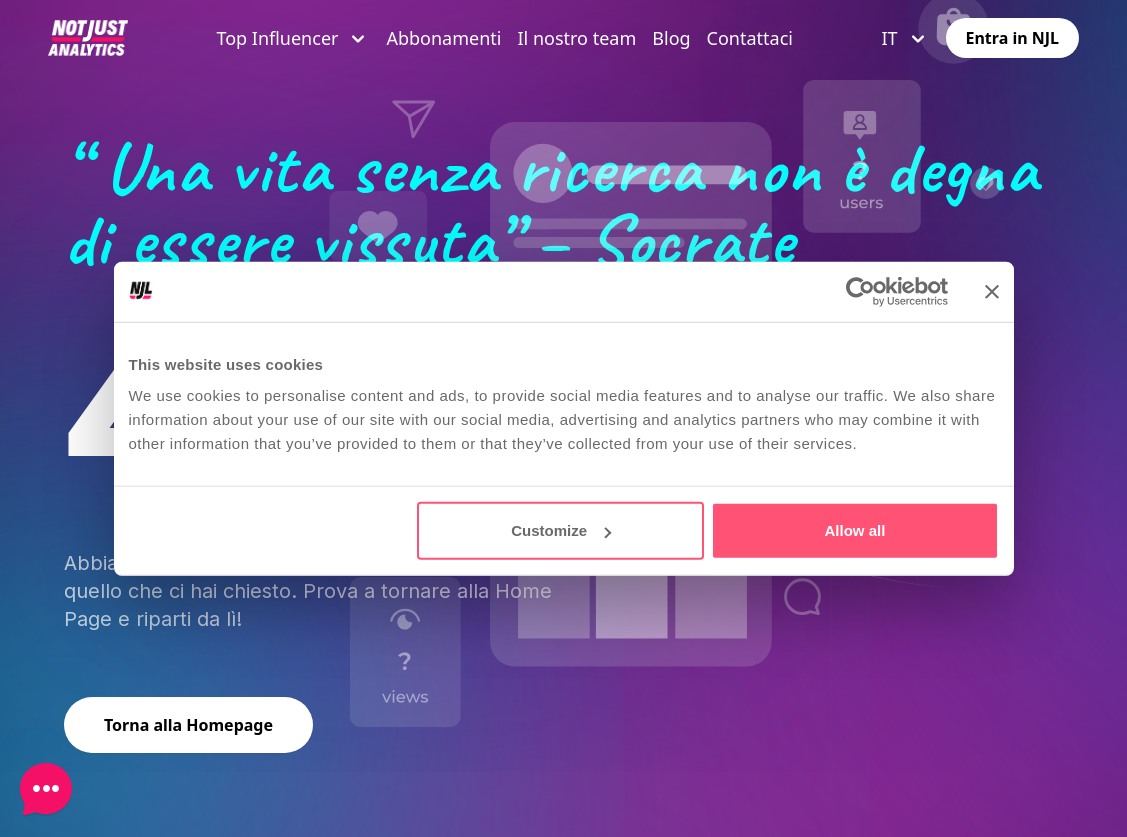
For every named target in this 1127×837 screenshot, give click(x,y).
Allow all (855, 530)
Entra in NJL (1012, 38)
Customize (561, 530)
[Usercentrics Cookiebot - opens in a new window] (860, 291)
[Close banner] (992, 291)
